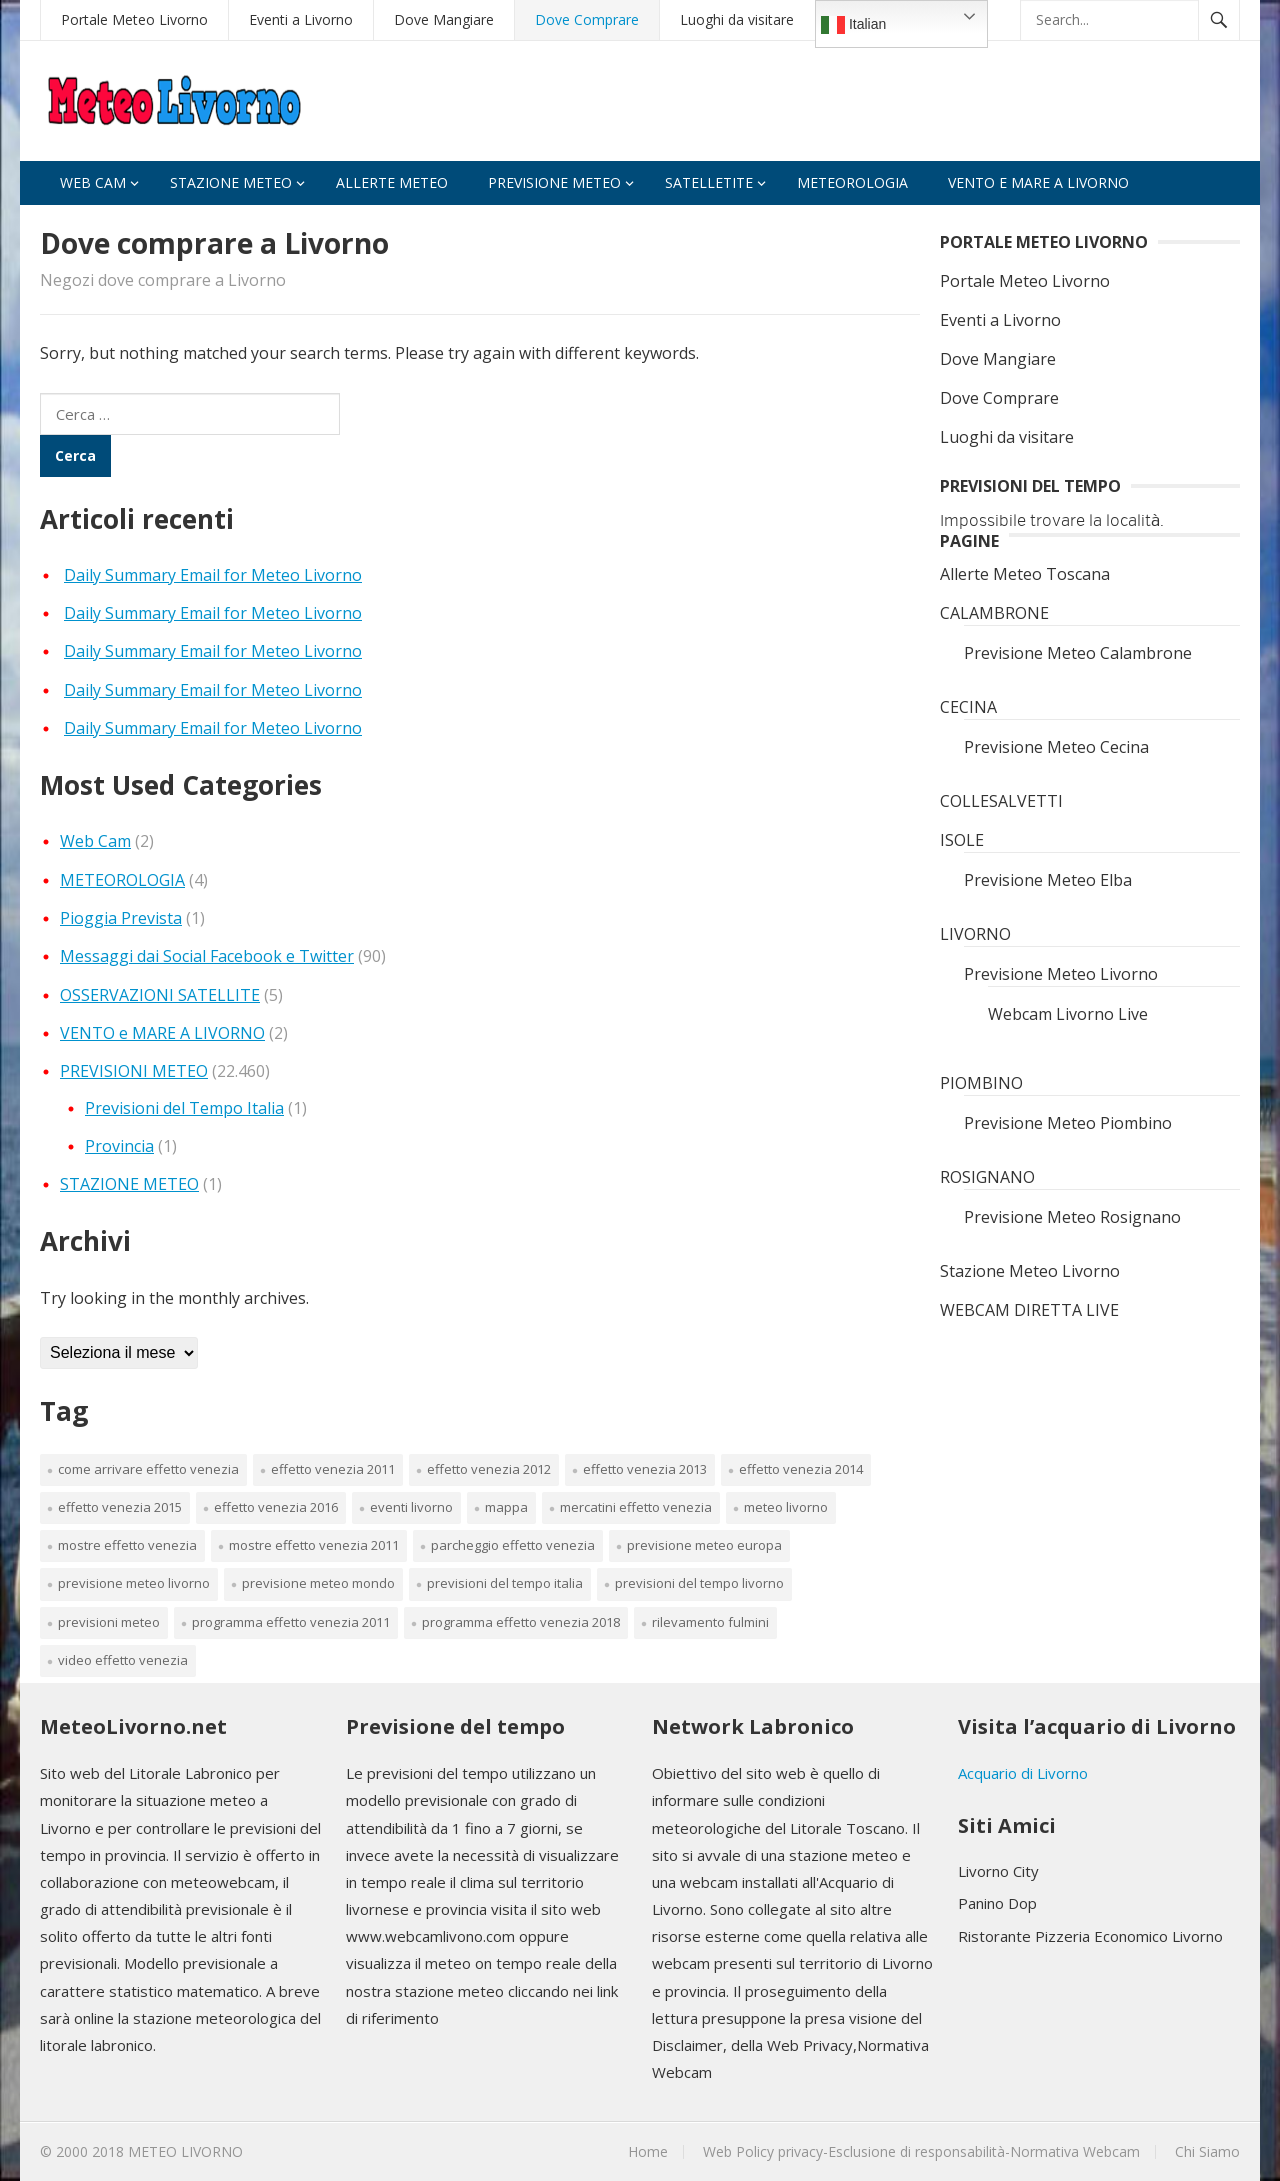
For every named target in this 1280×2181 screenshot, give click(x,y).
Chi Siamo (1207, 2151)
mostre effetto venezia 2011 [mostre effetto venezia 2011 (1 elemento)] (314, 1545)
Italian (853, 25)
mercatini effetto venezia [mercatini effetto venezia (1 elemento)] (636, 1507)
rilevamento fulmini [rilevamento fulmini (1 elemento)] (710, 1622)
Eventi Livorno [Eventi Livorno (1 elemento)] (411, 1507)
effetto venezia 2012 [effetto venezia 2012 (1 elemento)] (489, 1469)
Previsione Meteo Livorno (1061, 974)
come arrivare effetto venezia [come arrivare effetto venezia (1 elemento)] (148, 1469)
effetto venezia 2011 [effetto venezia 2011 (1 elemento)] (333, 1469)
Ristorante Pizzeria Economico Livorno (1090, 1936)
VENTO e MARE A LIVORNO (1038, 182)
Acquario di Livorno (1023, 1773)
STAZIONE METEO (129, 1184)
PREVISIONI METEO (134, 1071)
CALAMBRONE (994, 613)
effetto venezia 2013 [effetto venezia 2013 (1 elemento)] (645, 1469)
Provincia (119, 1146)
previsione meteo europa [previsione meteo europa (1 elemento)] (704, 1545)
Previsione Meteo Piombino (1068, 1123)
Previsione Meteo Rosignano (1072, 1217)
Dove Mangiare (444, 19)
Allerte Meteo (392, 182)
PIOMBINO (981, 1083)
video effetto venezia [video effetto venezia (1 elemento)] (123, 1660)
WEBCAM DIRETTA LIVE (1029, 1310)
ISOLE (962, 840)
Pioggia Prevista (121, 918)
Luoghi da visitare (737, 19)
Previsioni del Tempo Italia (184, 1108)
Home (648, 2151)
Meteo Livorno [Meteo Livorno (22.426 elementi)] (786, 1507)
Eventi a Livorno (301, 19)
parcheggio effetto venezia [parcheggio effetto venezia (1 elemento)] (513, 1545)
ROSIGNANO (987, 1177)
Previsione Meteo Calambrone (1078, 653)
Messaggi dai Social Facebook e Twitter (207, 956)
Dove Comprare (587, 19)
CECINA (968, 707)
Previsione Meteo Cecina (1056, 747)
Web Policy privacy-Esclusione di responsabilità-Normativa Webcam (921, 2151)
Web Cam (93, 182)
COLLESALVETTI (1001, 801)
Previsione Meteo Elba (1048, 880)
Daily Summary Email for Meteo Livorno (213, 575)
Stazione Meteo (231, 182)
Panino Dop (997, 1903)
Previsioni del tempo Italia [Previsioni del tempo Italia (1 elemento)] (505, 1583)
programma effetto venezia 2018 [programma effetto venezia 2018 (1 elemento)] (521, 1622)
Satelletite (709, 182)
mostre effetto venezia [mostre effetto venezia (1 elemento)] (127, 1545)
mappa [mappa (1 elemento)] (506, 1507)
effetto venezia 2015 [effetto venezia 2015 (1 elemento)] (120, 1507)
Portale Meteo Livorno (134, 19)
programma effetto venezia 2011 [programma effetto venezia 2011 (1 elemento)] (291, 1622)
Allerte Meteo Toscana (1025, 574)
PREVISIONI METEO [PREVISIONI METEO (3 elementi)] (109, 1622)
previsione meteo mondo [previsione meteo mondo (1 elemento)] (318, 1583)
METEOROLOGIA (122, 880)
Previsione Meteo (554, 182)
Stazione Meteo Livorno (1030, 1271)
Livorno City (998, 1871)
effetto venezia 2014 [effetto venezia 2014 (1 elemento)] (801, 1469)
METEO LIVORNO (185, 2151)
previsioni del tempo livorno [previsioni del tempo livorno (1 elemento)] (699, 1583)
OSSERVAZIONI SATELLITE (160, 995)
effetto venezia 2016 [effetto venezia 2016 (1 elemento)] (276, 1507)
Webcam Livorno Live (1068, 1014)
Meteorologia (852, 182)
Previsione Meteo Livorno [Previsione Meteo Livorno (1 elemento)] (134, 1583)
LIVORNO (975, 934)
